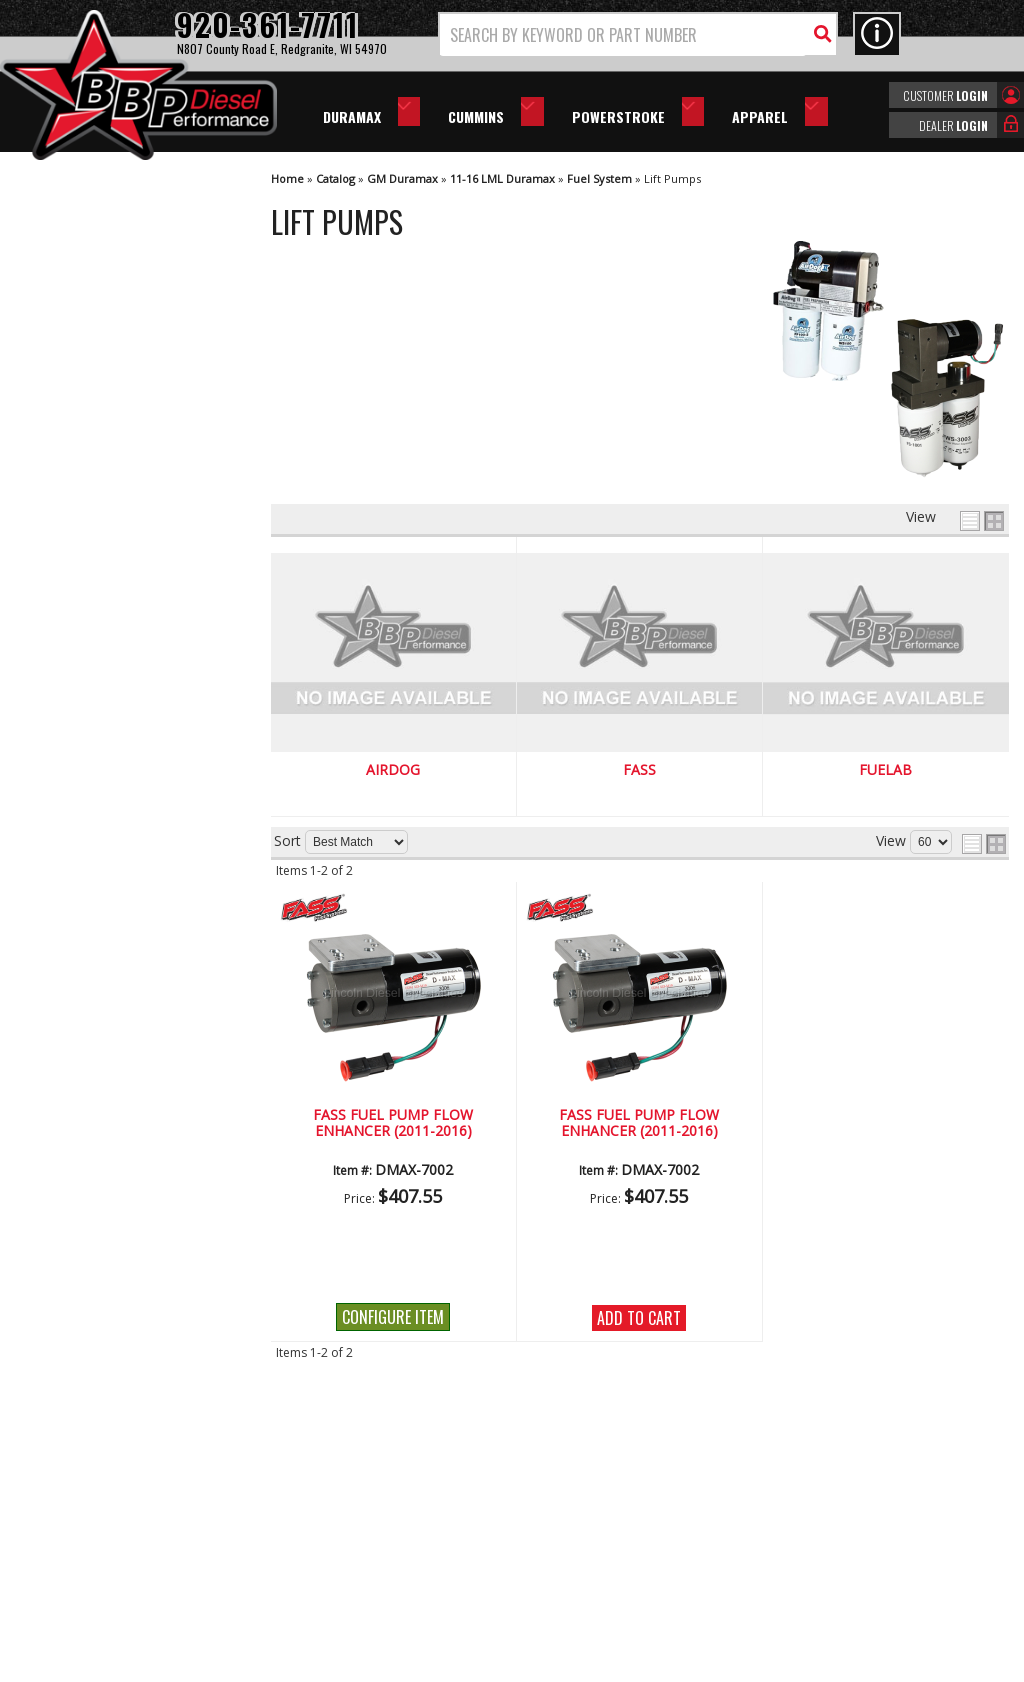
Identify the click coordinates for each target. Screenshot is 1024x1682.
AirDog (393, 770)
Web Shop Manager (691, 1665)
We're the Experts (112, 710)
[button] (638, 34)
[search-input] (623, 35)
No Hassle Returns (115, 825)
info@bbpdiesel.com (586, 1551)
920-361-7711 (100, 976)
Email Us (83, 935)
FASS (639, 770)
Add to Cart (639, 1318)
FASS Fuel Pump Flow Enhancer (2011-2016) (393, 1123)
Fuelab (885, 770)
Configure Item (393, 1317)
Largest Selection (111, 767)
